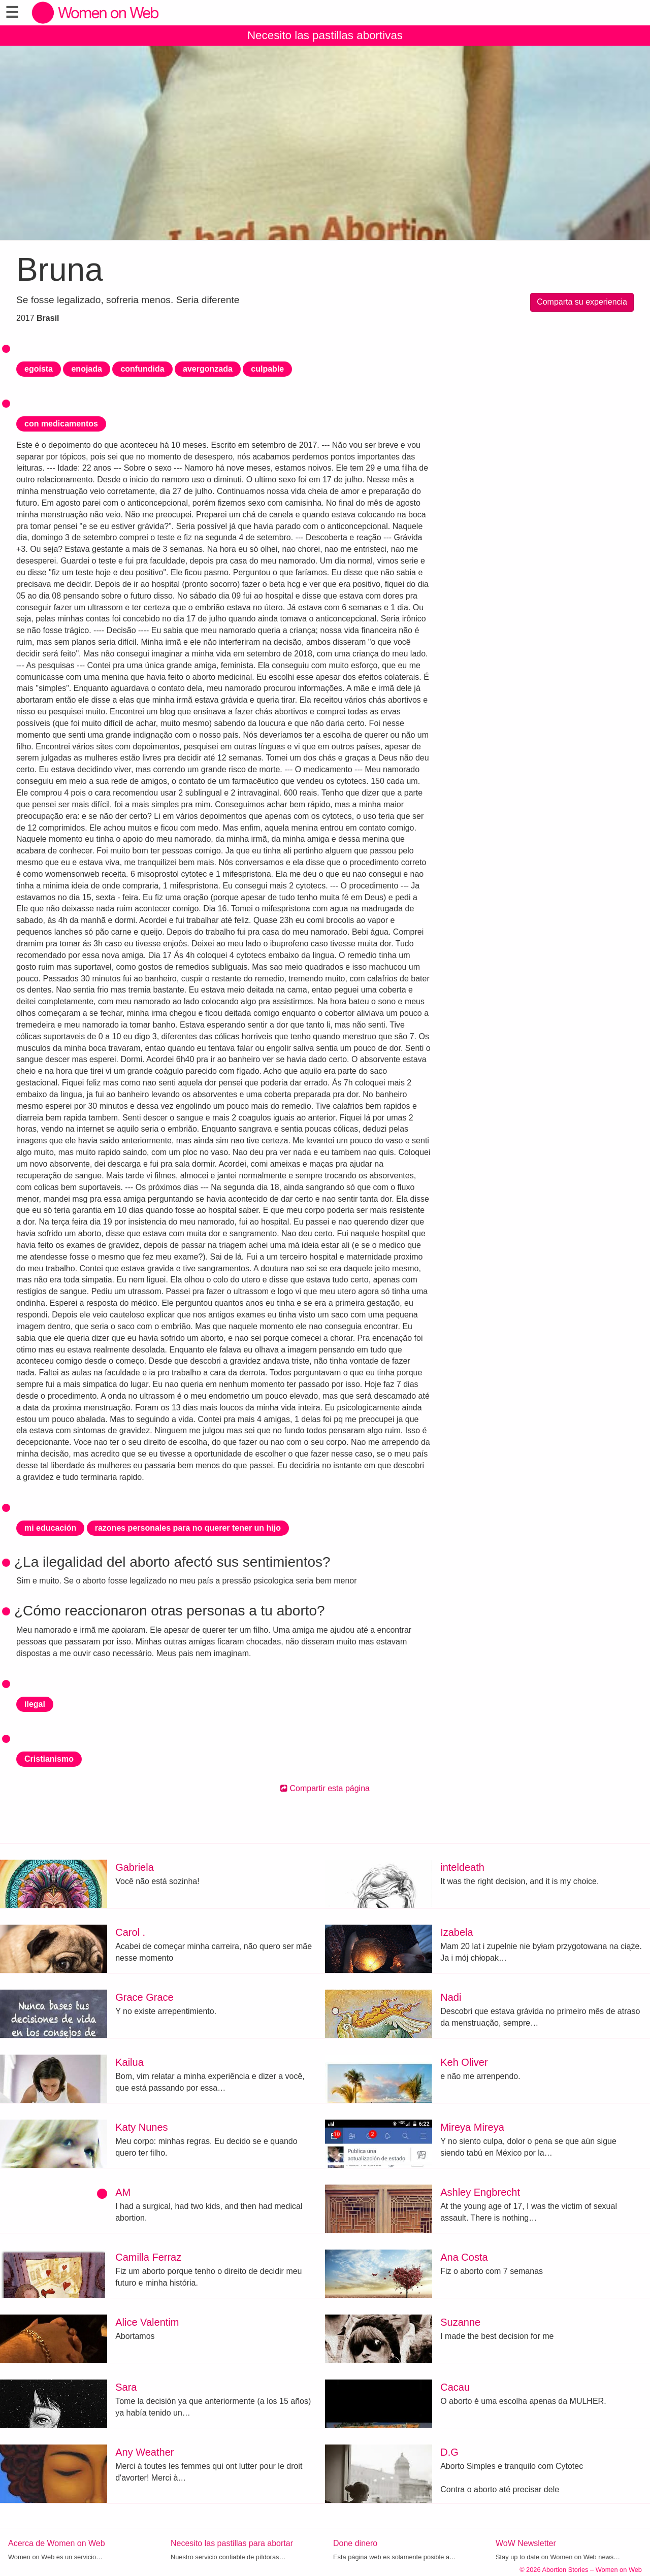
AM (123, 2192)
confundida (142, 369)
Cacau (455, 2387)
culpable (267, 369)
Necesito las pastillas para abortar (232, 2543)
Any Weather (144, 2452)
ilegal (34, 1704)
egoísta (38, 369)
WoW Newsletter (526, 2543)
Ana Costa (464, 2257)
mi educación (50, 1528)
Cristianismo (49, 1759)
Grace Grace (144, 1997)
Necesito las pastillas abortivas (325, 35)
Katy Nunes (141, 2127)
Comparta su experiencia (582, 302)
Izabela (456, 1932)
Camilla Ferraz (148, 2257)
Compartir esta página (325, 1788)
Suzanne (460, 2322)
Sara (126, 2387)
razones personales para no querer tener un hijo (188, 1528)
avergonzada (208, 369)
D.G (449, 2452)
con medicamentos (61, 423)
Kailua (129, 2062)
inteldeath (462, 1867)
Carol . (130, 1932)
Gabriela (134, 1867)
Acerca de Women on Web (56, 2543)
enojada (86, 369)
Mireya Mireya (472, 2127)
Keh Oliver (464, 2062)
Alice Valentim (147, 2322)
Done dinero (355, 2543)
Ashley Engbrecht (480, 2192)
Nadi (450, 1997)
